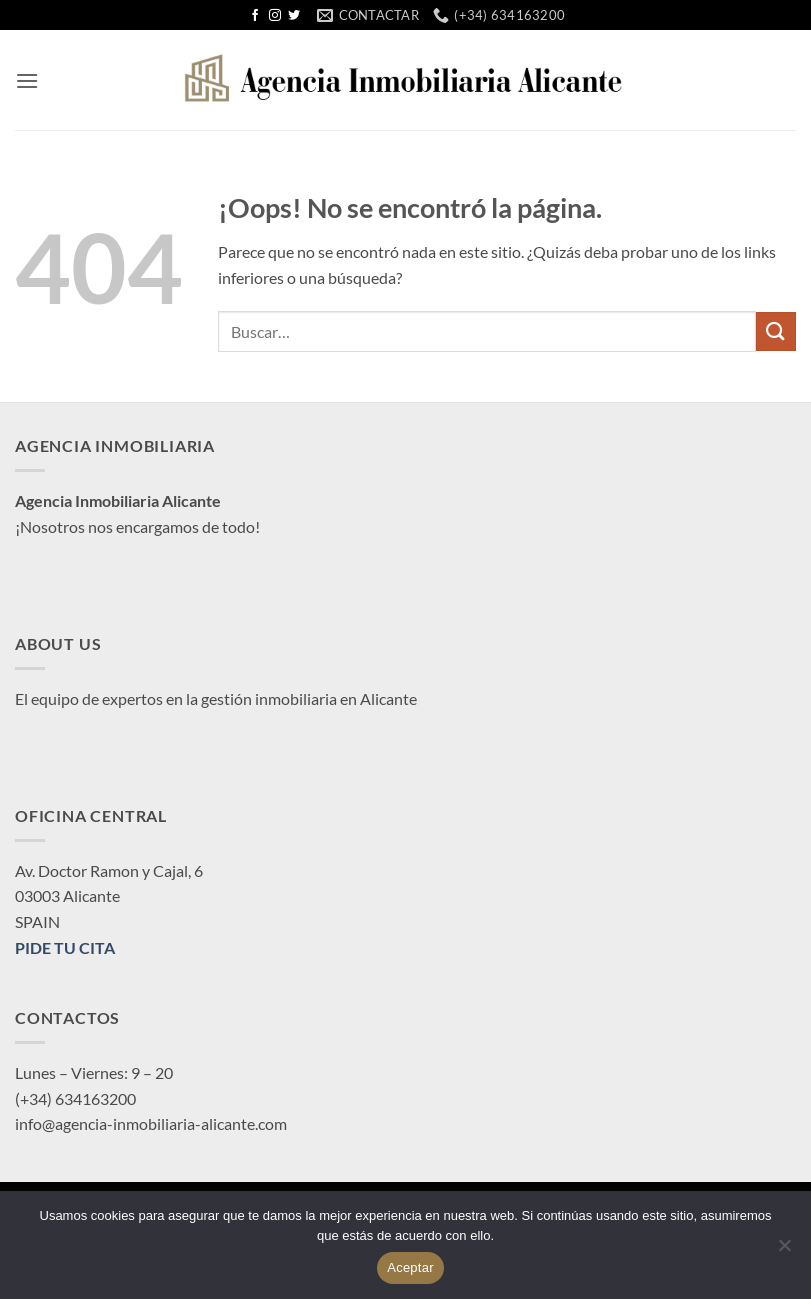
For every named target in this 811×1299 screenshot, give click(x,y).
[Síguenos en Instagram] (275, 16)
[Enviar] (776, 331)
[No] (784, 1251)
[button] (27, 80)
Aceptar (410, 1267)
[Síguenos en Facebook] (255, 16)
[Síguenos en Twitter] (294, 16)
